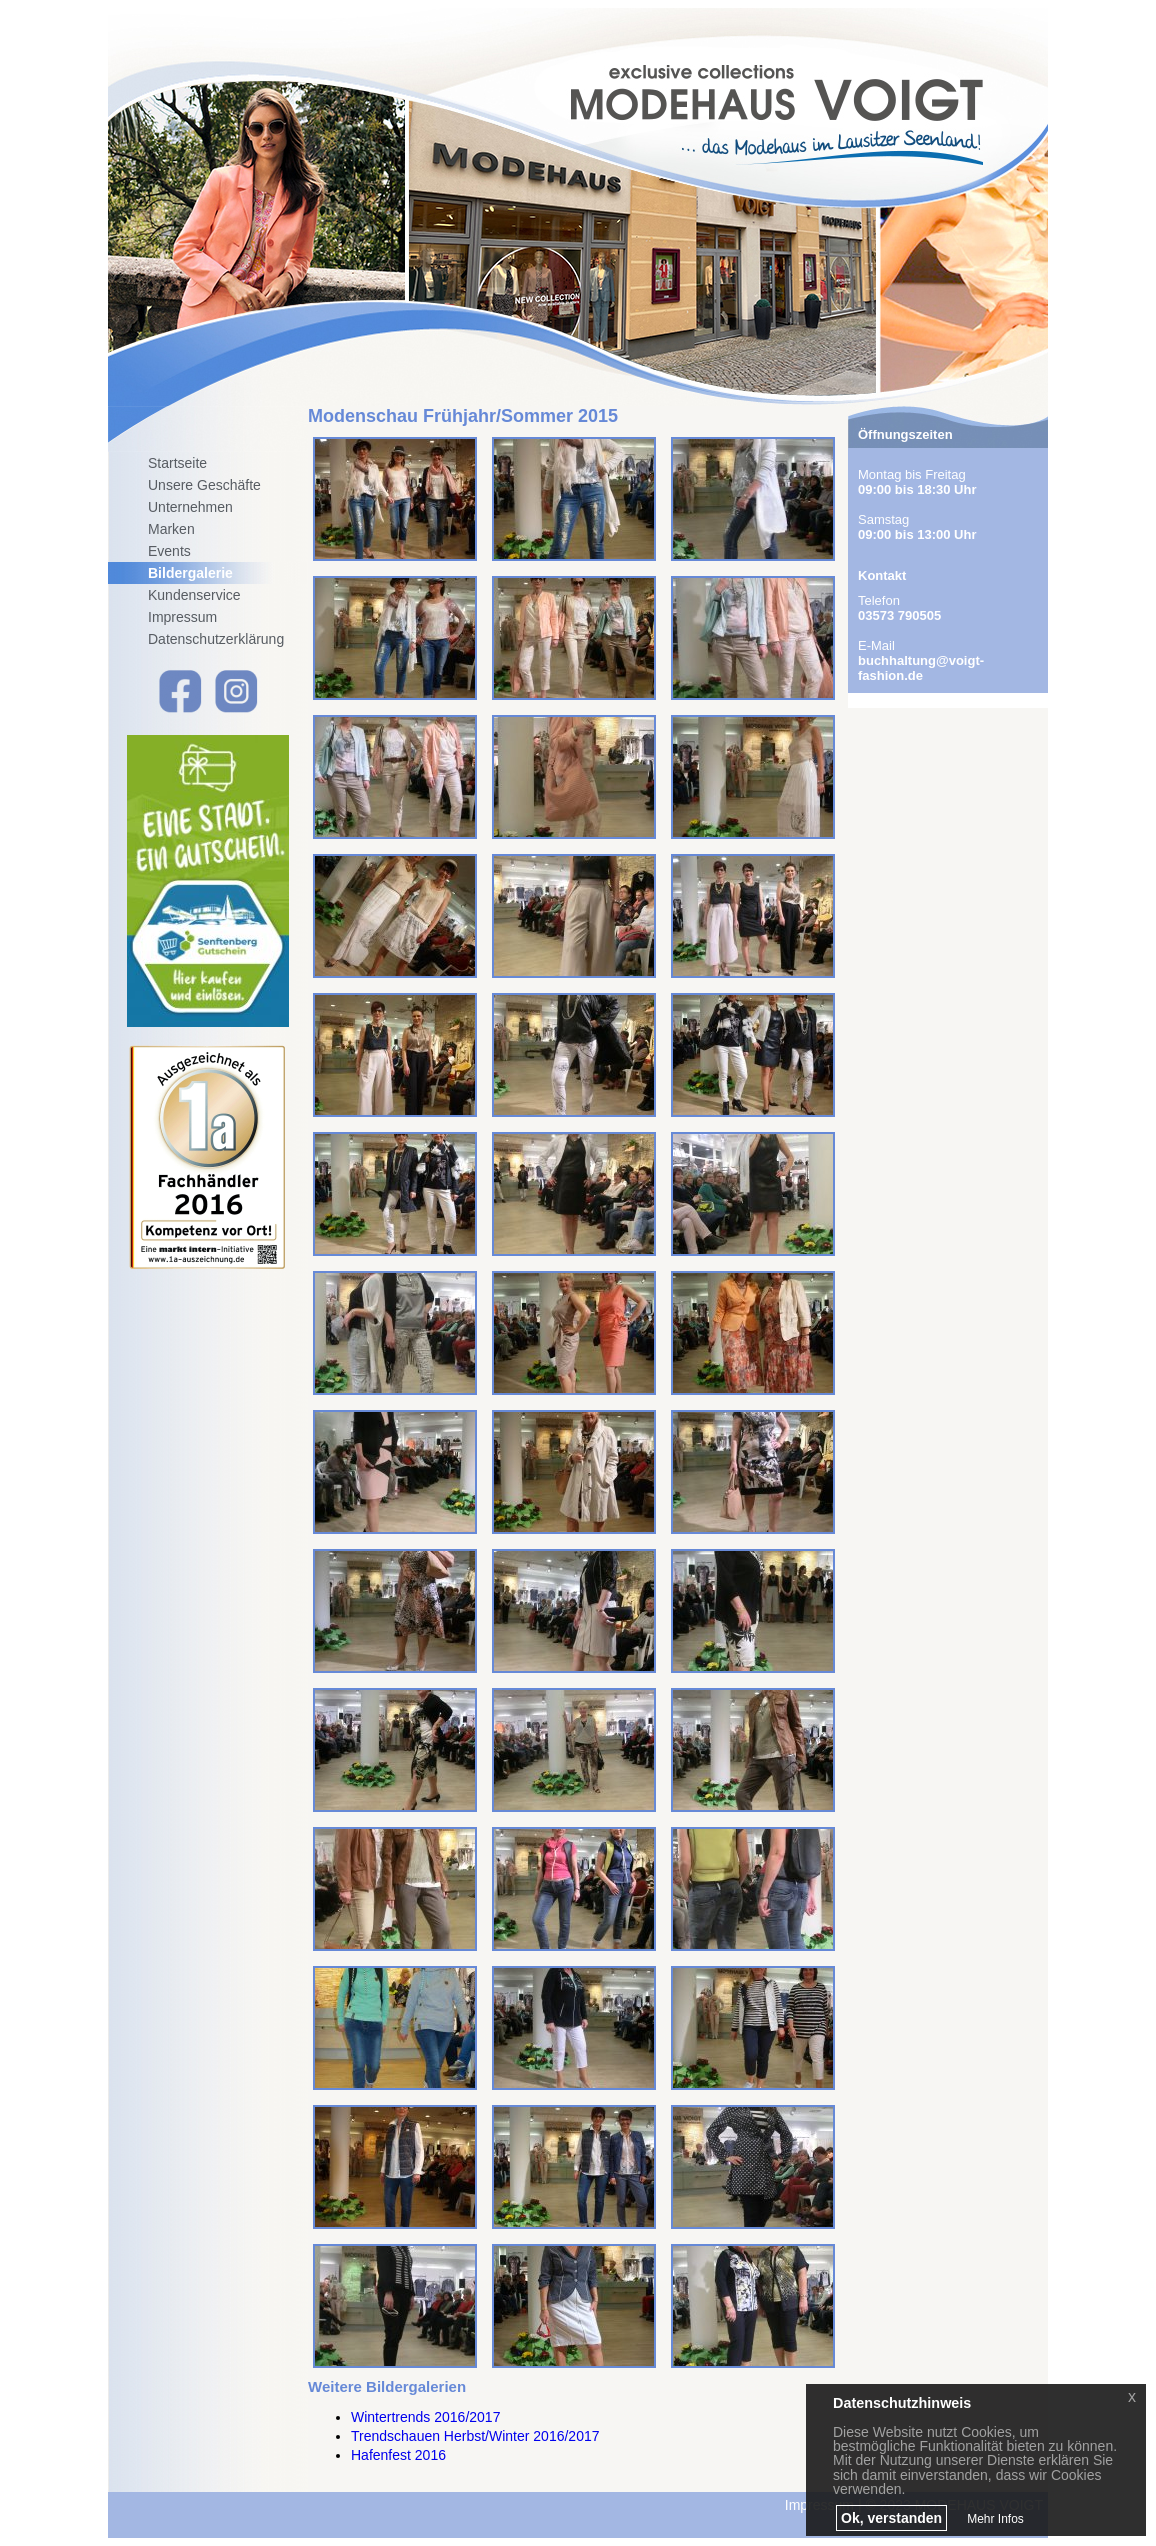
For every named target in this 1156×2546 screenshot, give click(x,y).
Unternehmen (190, 507)
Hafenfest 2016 (398, 2455)
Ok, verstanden (891, 2518)
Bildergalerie (190, 573)
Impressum (182, 617)
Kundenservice (194, 595)
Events (169, 551)
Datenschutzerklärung (216, 639)
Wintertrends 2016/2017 (425, 2417)
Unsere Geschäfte (204, 485)
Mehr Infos (995, 2519)
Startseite (177, 463)
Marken (171, 529)
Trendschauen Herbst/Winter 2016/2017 (475, 2436)
